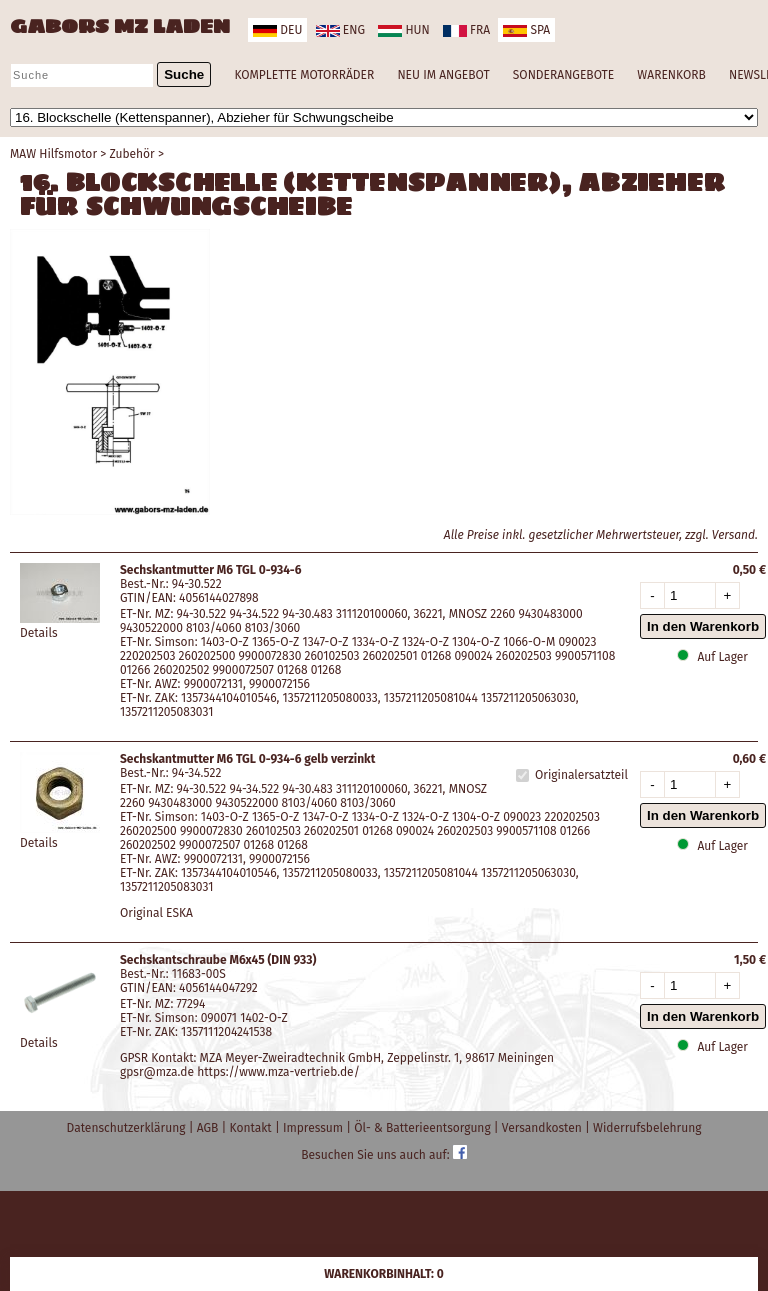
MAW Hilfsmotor (53, 154)
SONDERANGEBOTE (563, 75)
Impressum (314, 1128)
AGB (209, 1128)
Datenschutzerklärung (128, 1128)
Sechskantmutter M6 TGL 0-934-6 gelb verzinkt (247, 759)
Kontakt (252, 1128)
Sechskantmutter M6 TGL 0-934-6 (211, 570)
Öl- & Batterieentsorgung (424, 1128)
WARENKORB (671, 75)
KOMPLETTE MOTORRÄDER (304, 75)
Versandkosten (543, 1128)
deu (277, 30)
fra (466, 30)
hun (403, 30)
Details (39, 633)
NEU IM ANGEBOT (443, 75)
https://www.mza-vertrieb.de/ (278, 1072)
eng (340, 30)
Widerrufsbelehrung (647, 1128)
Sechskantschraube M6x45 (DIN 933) (218, 960)
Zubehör (131, 154)
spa (526, 30)
